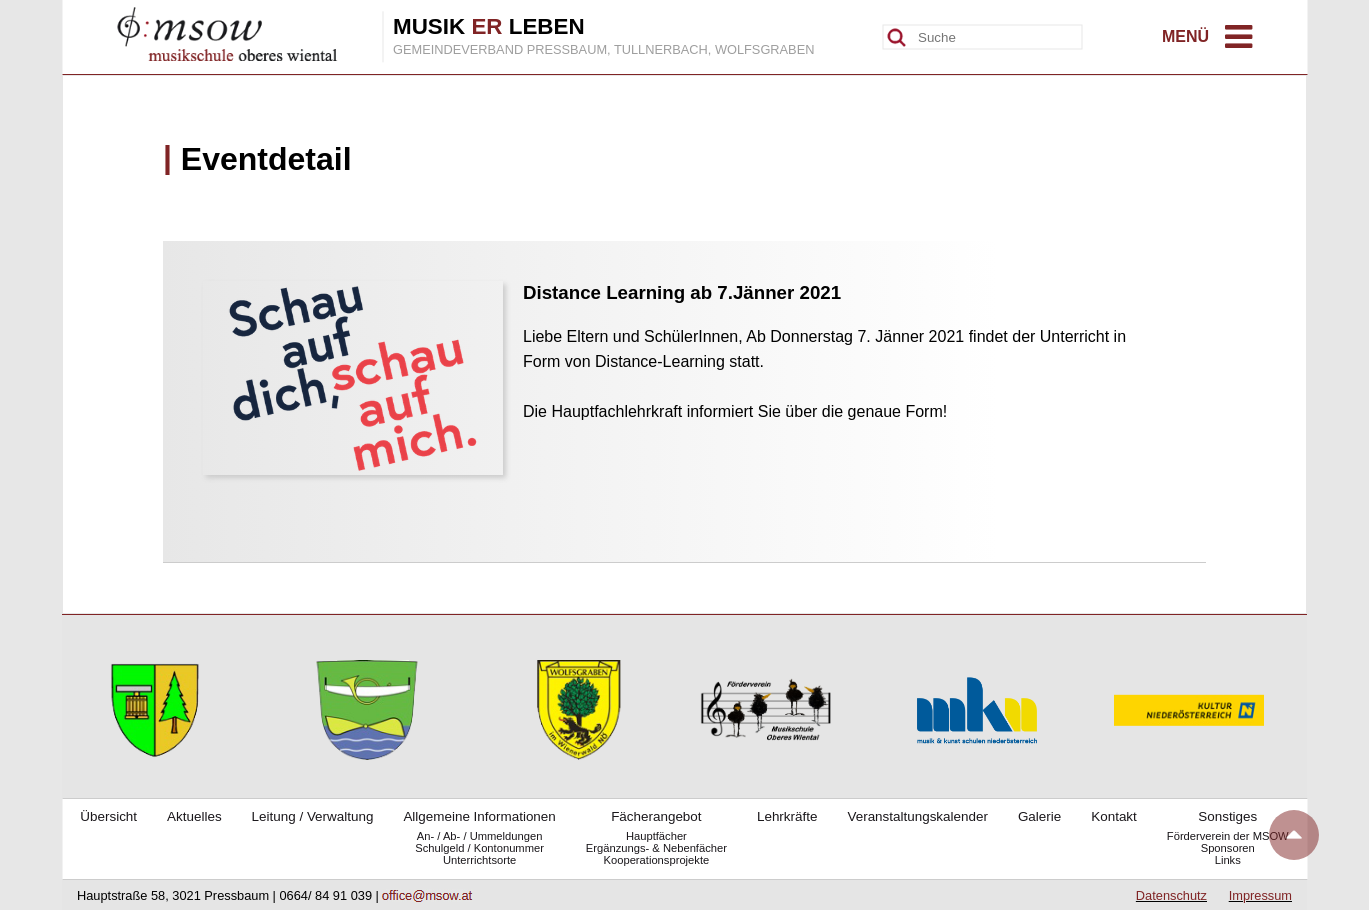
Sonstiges (1227, 816)
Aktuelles (194, 816)
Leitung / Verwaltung (313, 816)
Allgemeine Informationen (479, 816)
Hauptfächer (656, 836)
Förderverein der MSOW (1228, 836)
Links (1228, 860)
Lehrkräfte (787, 816)
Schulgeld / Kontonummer (479, 848)
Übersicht (108, 816)
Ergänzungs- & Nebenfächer (656, 848)
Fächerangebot (656, 816)
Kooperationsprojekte (657, 860)
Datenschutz (1171, 895)
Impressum (1260, 895)
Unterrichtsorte (479, 860)
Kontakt (1114, 816)
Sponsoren (1228, 848)
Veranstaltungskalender (917, 816)
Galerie (1039, 816)
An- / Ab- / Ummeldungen (480, 836)
